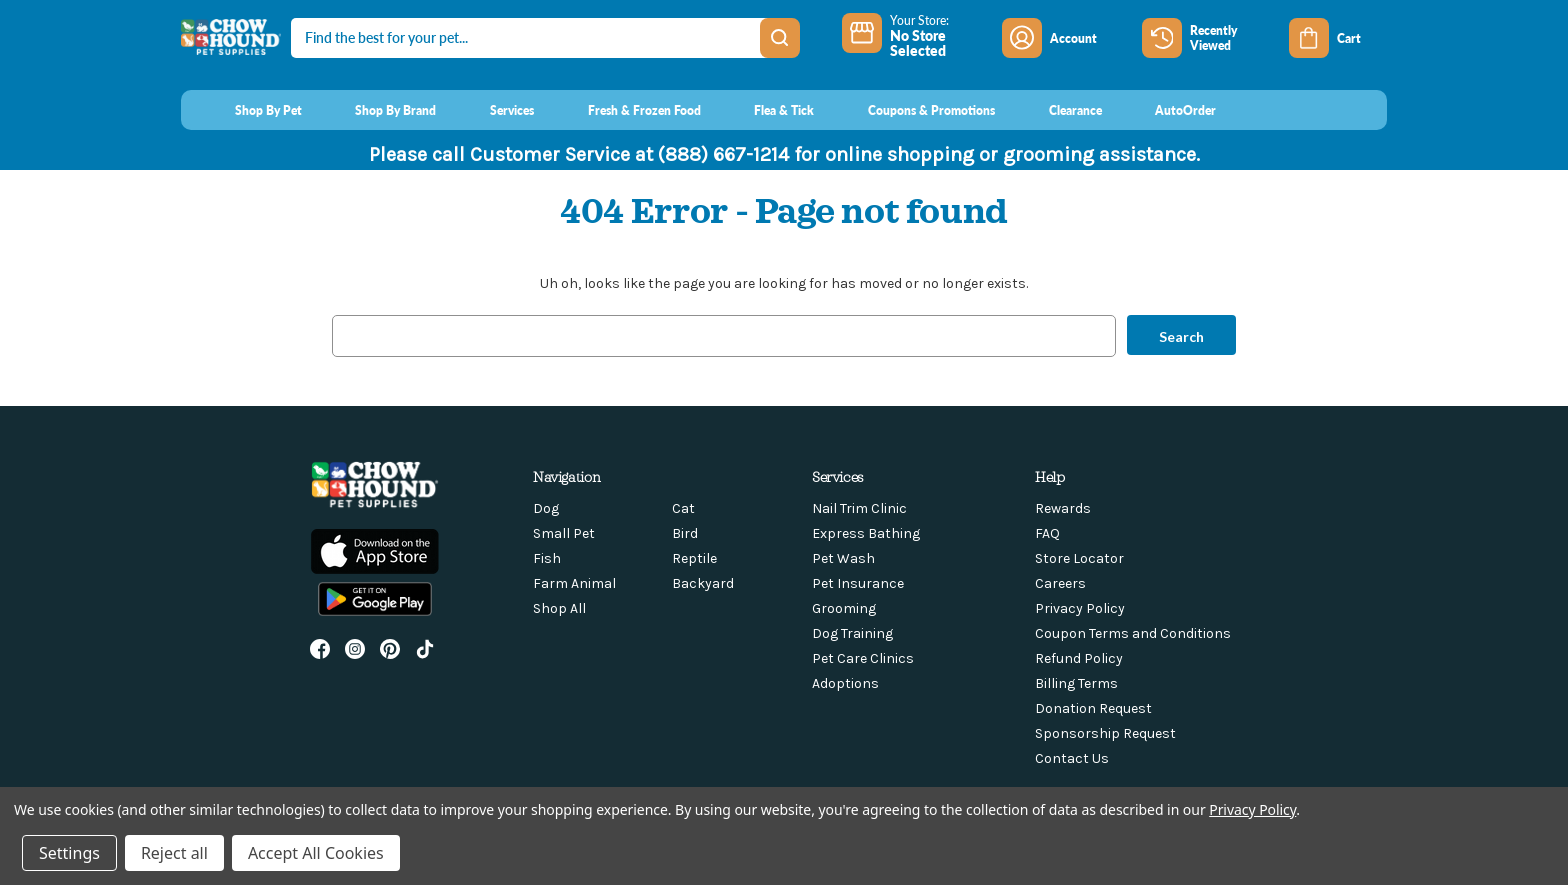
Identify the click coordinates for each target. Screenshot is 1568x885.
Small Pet (564, 533)
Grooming (844, 608)
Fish (547, 558)
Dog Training (852, 633)
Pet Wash (843, 558)
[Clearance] (1056, 110)
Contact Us (1072, 758)
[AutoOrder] (1167, 110)
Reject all (174, 853)
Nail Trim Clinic (859, 508)
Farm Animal (574, 583)
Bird (685, 533)
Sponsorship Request (1105, 733)
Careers (1060, 583)
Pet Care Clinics (863, 658)
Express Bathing (866, 533)
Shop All (559, 608)
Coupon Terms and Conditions (1133, 633)
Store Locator (1079, 558)
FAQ (1047, 533)
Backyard (703, 583)
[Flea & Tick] (766, 110)
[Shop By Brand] (377, 110)
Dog (546, 508)
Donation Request (1093, 708)
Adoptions (845, 683)
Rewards (1063, 508)
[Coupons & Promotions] (912, 110)
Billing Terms (1076, 683)
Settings (69, 853)
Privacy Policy (1080, 608)
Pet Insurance (858, 583)
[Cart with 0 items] (1338, 38)
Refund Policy (1079, 658)
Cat (683, 508)
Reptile (694, 558)
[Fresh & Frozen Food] (625, 110)
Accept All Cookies (316, 853)
